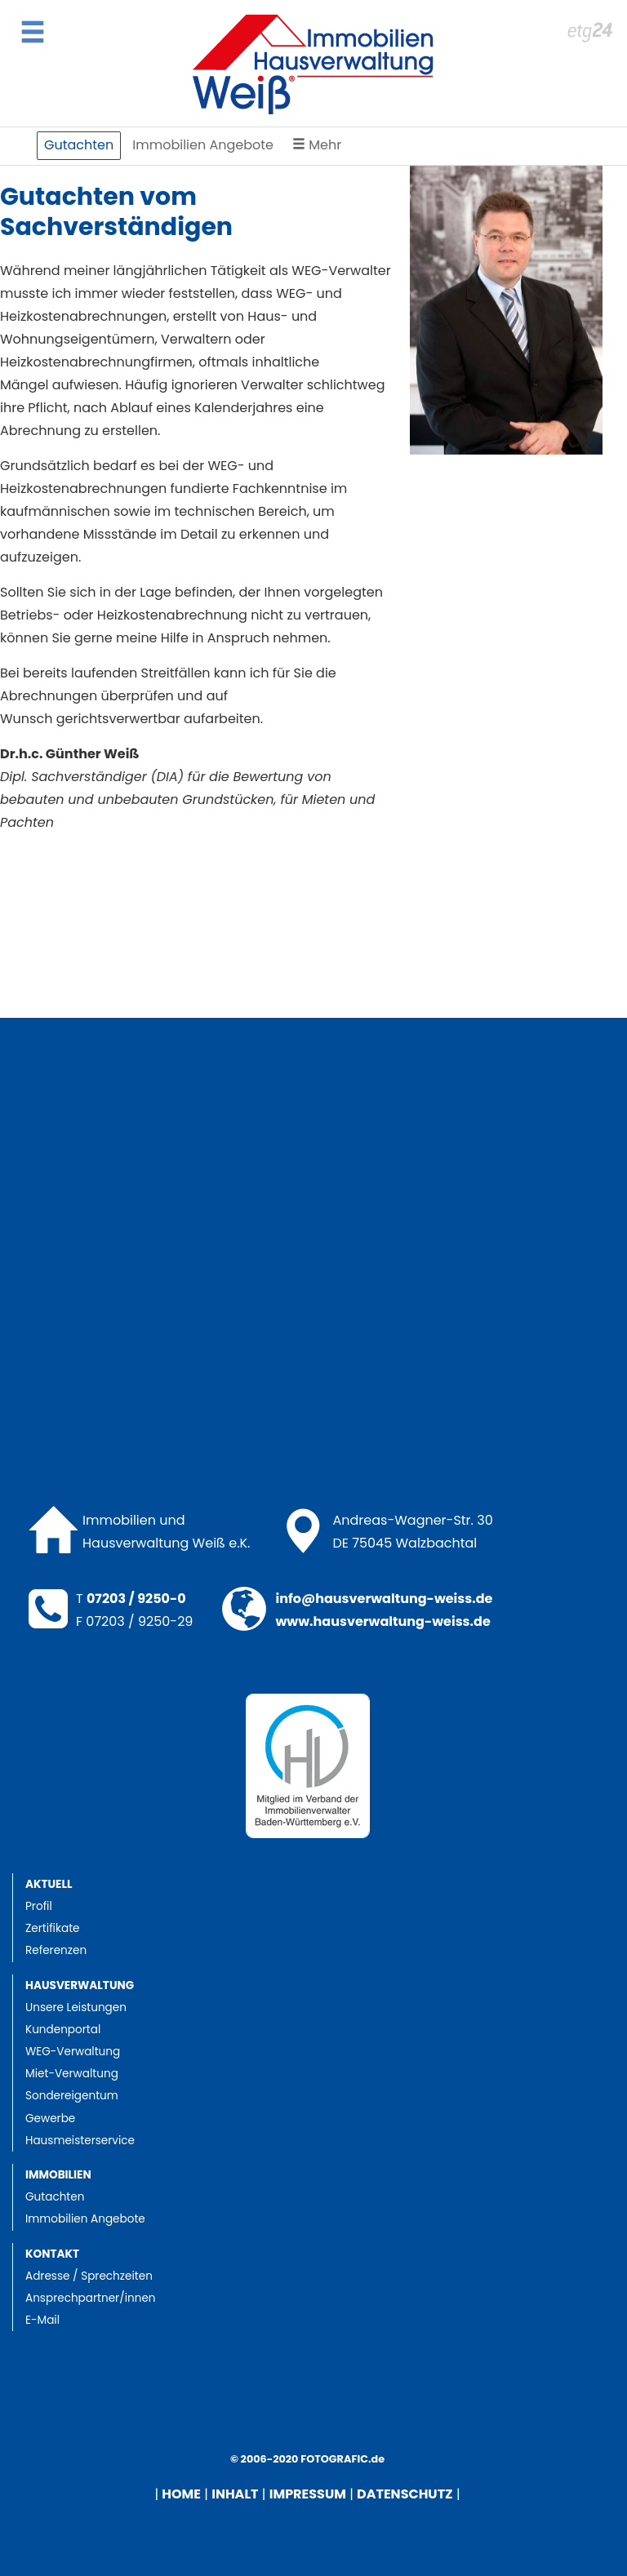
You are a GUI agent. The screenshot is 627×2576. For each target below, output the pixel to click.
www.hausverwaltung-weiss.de (382, 1621)
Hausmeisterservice (80, 2140)
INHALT (234, 2494)
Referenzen (56, 1950)
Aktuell (48, 1884)
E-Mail (42, 2320)
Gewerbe (50, 2118)
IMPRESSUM (307, 2494)
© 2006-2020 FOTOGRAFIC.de (307, 2459)
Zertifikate (52, 1928)
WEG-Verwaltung (72, 2051)
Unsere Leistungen (76, 2007)
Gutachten (78, 144)
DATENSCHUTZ (405, 2494)
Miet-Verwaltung (71, 2073)
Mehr (316, 144)
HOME (181, 2494)
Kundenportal (62, 2029)
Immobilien (58, 2175)
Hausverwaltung (79, 1985)
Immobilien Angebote (202, 144)
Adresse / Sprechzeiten (89, 2276)
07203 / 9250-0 (136, 1598)
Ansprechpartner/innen (90, 2298)
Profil (38, 1906)
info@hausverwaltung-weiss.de (383, 1598)
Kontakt (52, 2254)
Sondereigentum (71, 2095)
